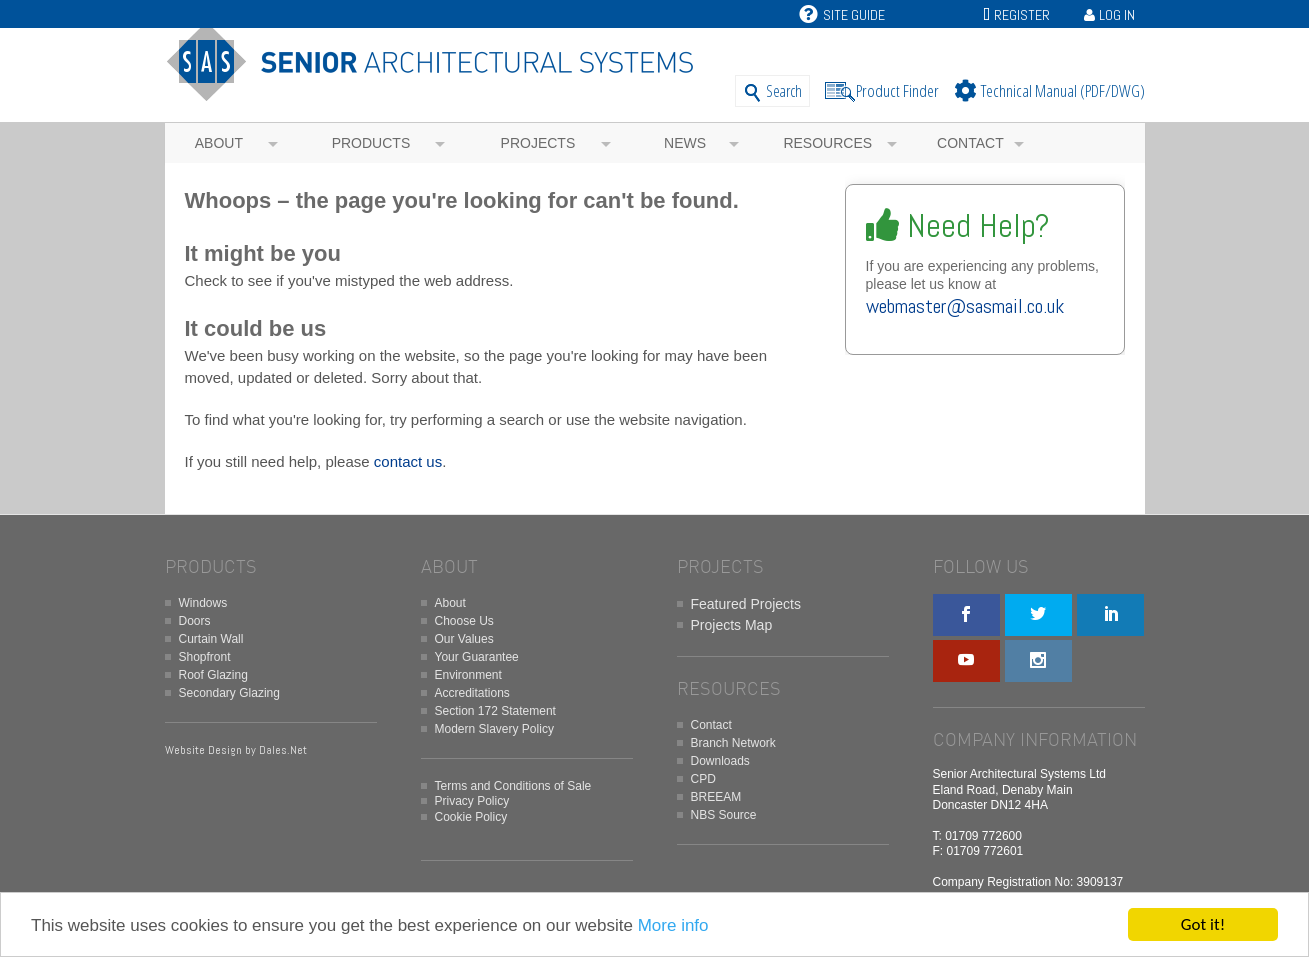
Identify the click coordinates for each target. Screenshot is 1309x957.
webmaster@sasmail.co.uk (965, 306)
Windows (203, 603)
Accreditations (472, 693)
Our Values (464, 639)
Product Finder (897, 90)
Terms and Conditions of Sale (513, 786)
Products (371, 143)
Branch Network (733, 743)
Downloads (720, 761)
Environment (468, 675)
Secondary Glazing (229, 693)
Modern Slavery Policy (494, 729)
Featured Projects (746, 604)
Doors (195, 621)
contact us (408, 461)
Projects (538, 143)
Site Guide (842, 15)
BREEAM (716, 797)
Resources (827, 143)
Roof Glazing (213, 675)
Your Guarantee (477, 657)
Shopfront (205, 657)
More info (673, 926)
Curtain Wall (211, 639)
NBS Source (724, 815)
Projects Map (732, 625)
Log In (1117, 15)
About (219, 143)
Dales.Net (283, 750)
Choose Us (464, 621)
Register (1022, 15)
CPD (703, 779)
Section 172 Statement (495, 711)
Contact (970, 143)
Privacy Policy (472, 801)
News (685, 143)
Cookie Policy (471, 817)
